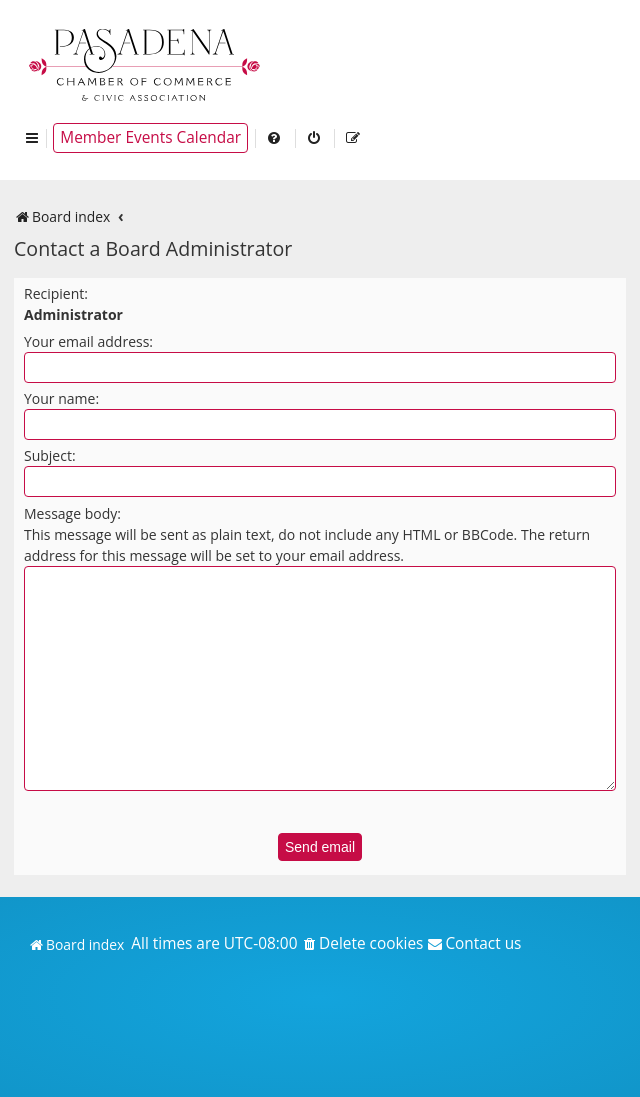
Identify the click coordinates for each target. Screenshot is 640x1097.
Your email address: (88, 341)
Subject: (50, 455)
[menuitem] (275, 138)
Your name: (61, 398)
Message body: (72, 513)
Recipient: (56, 293)
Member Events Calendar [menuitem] (150, 137)
